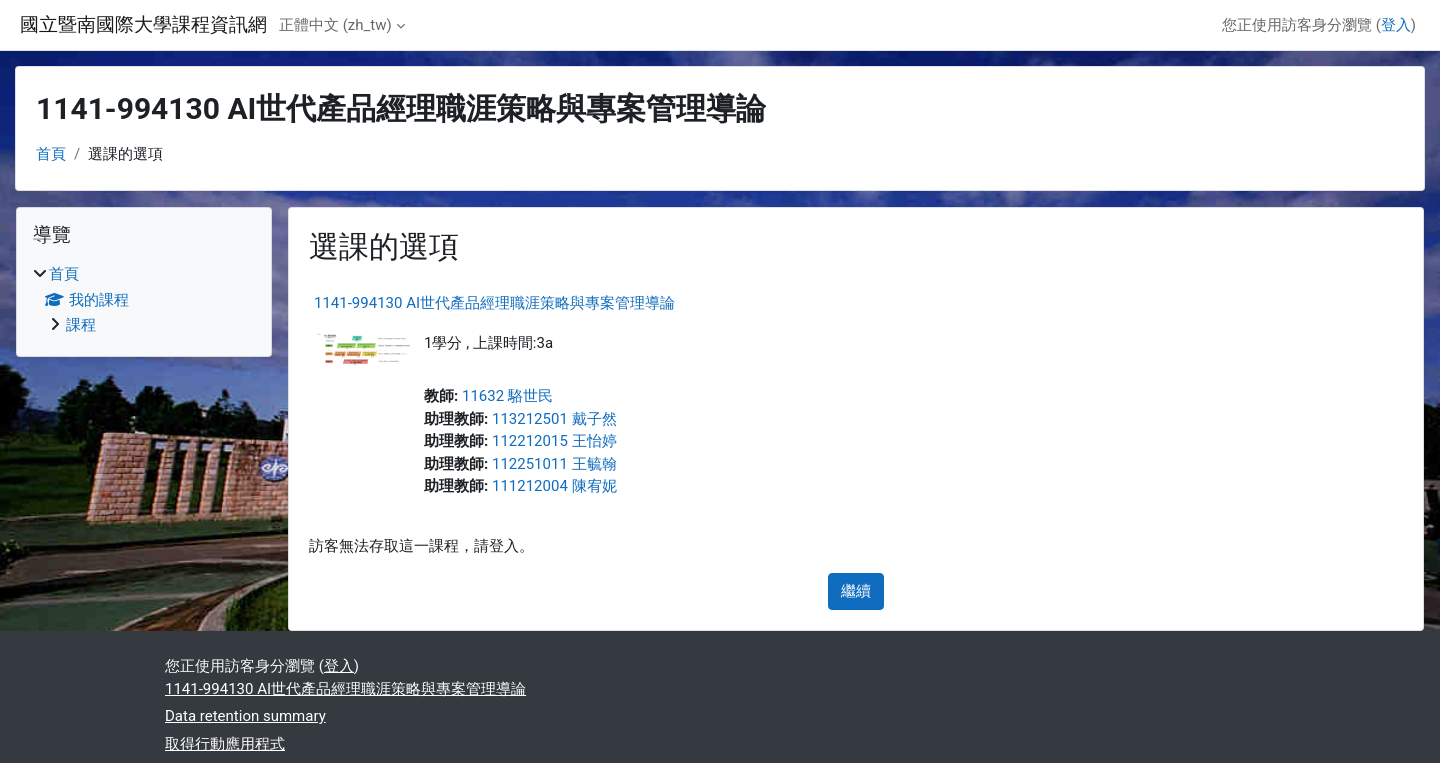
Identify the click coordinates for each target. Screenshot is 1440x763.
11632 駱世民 (507, 396)
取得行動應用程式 (225, 744)
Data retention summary (245, 716)
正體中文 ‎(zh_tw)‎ (335, 25)
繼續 (856, 591)
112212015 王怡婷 (554, 441)
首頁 (51, 154)
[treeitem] (144, 300)
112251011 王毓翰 (554, 464)
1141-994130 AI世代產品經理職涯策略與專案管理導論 (494, 303)
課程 (81, 325)
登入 (1396, 25)
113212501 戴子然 (554, 419)
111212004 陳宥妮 (554, 486)
